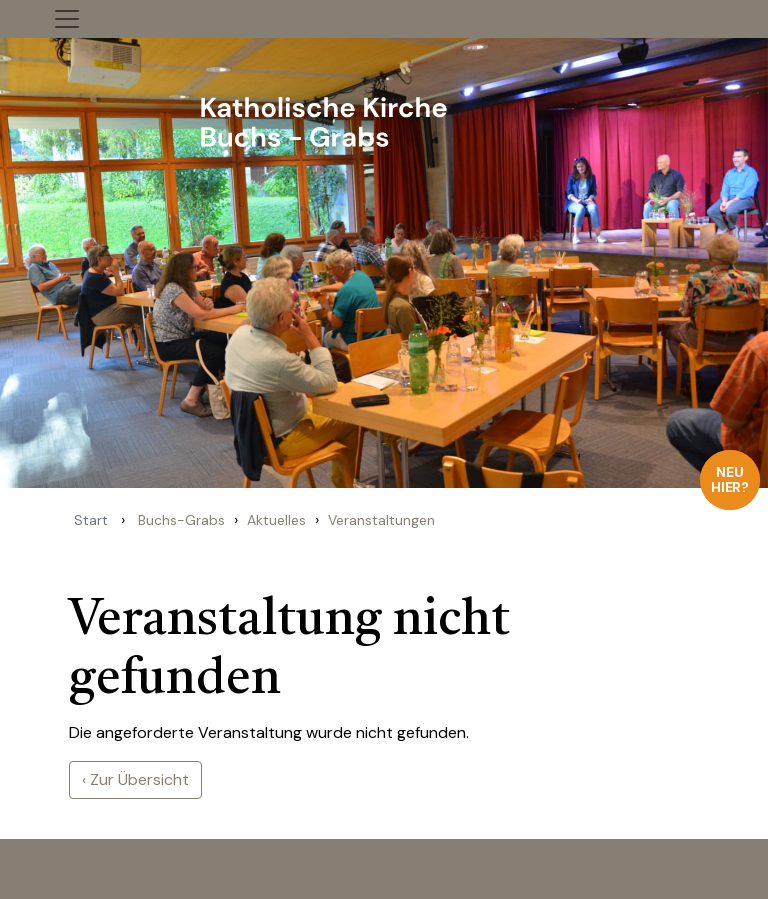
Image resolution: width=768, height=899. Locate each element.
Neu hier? (730, 479)
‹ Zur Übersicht (135, 779)
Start (91, 520)
